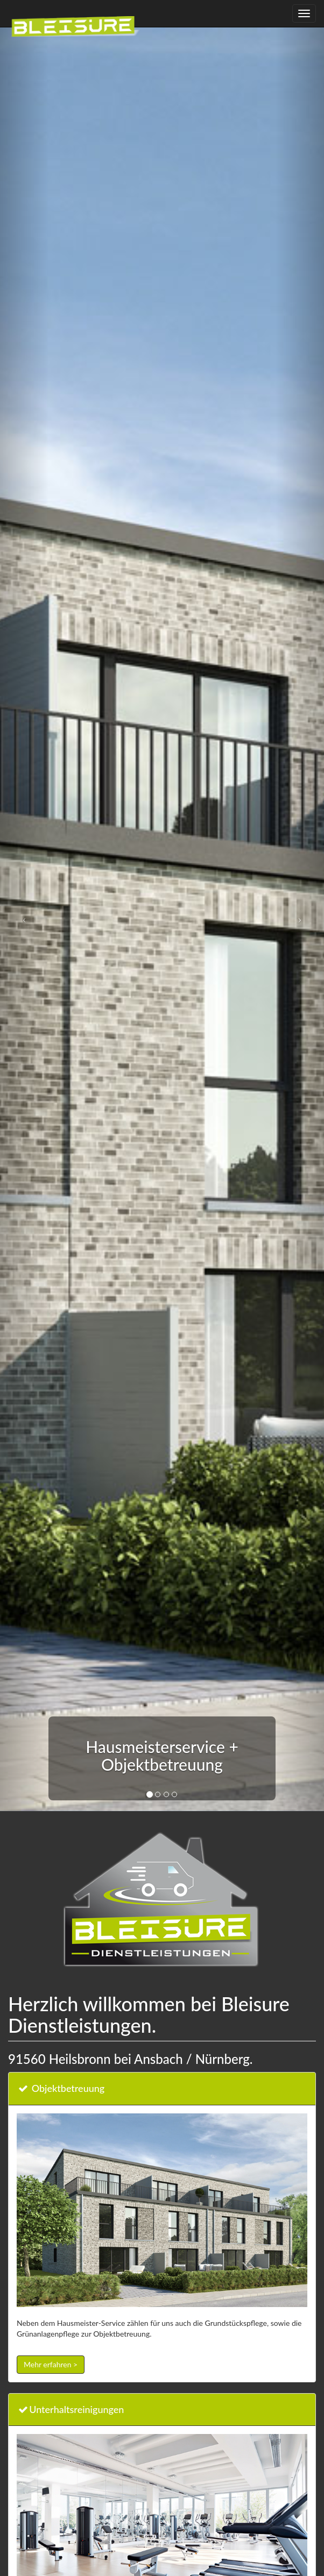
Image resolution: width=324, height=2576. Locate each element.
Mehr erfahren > (51, 2364)
